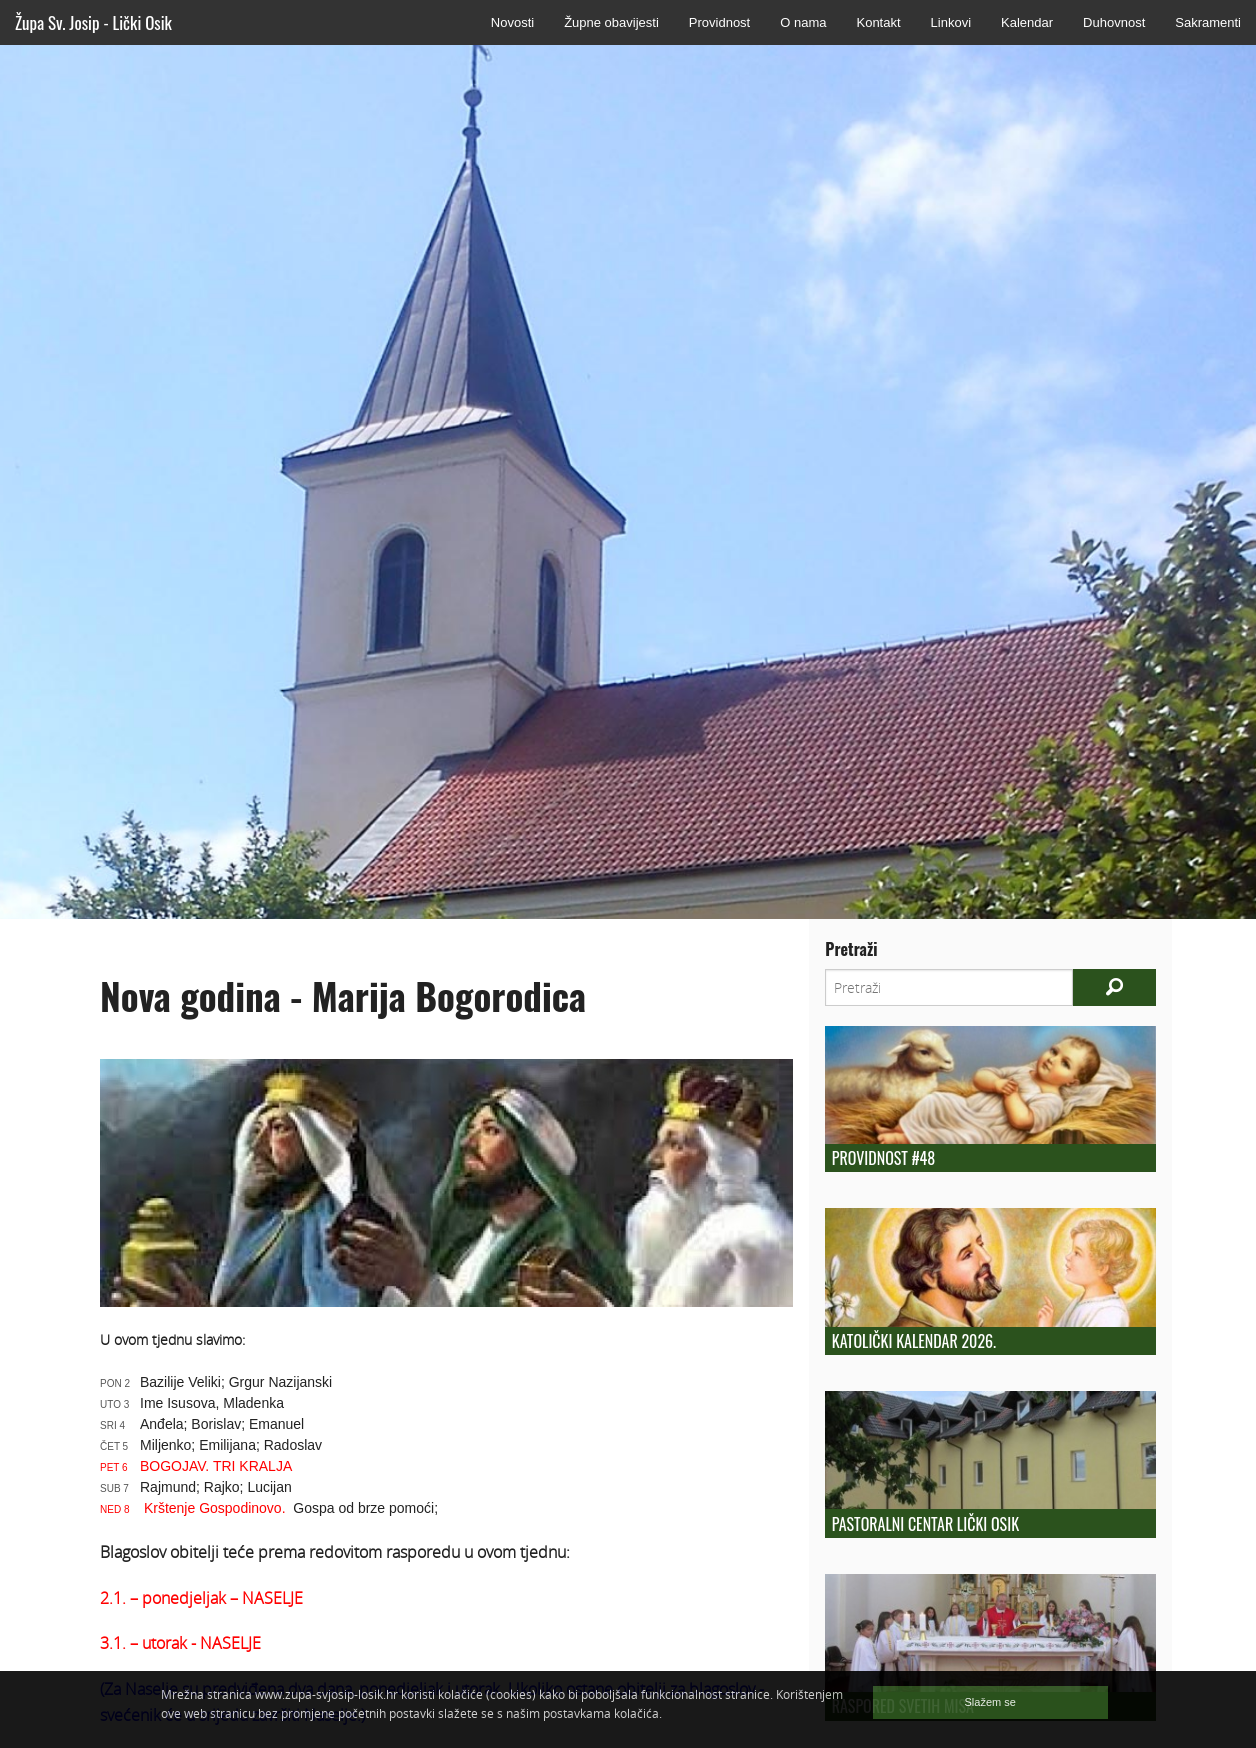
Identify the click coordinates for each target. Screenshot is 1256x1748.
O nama (803, 22)
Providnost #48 (883, 1158)
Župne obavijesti (611, 22)
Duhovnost (1114, 22)
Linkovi (951, 22)
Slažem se (990, 1702)
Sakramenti (1208, 22)
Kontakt (878, 22)
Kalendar (1027, 22)
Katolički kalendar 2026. (914, 1341)
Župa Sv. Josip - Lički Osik (93, 22)
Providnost (719, 22)
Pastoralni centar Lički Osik (925, 1524)
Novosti (512, 22)
